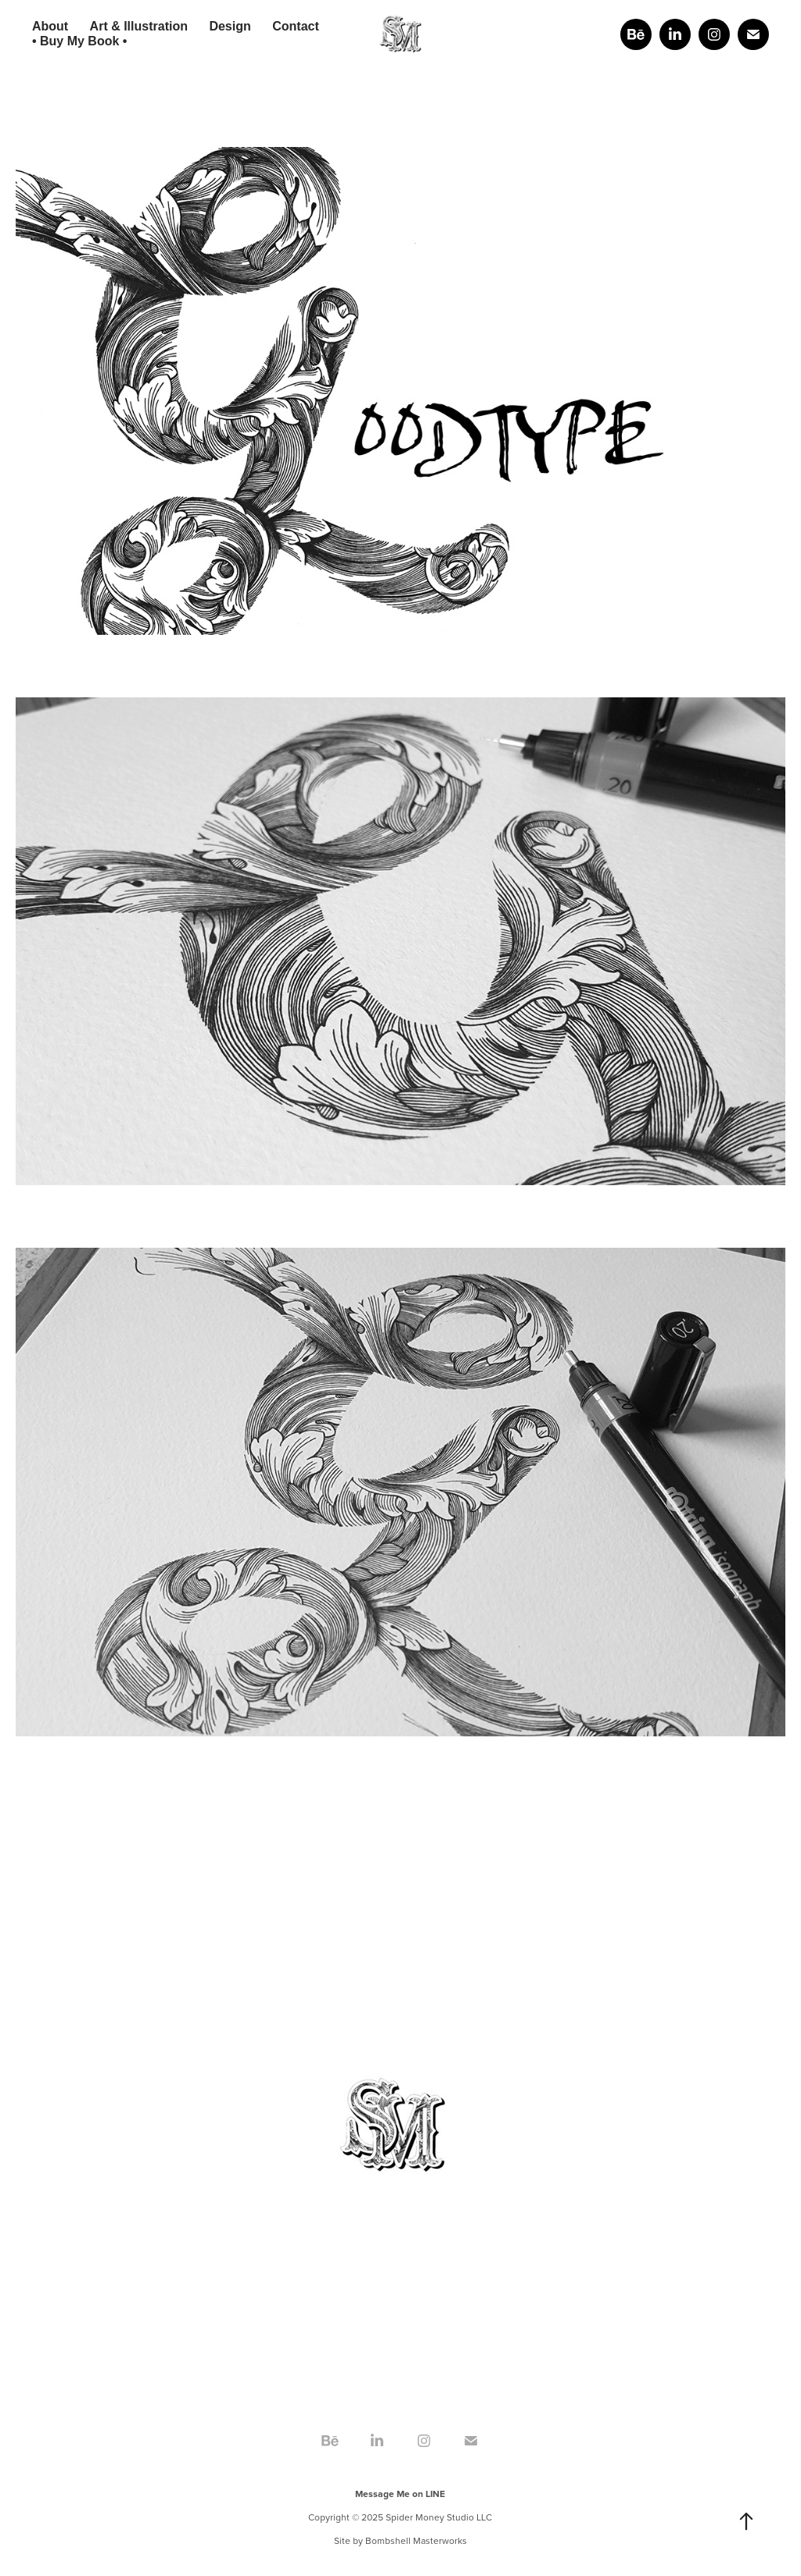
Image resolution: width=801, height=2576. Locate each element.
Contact (295, 26)
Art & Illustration (139, 26)
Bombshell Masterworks (416, 2540)
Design (229, 26)
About (50, 26)
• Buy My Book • (79, 41)
